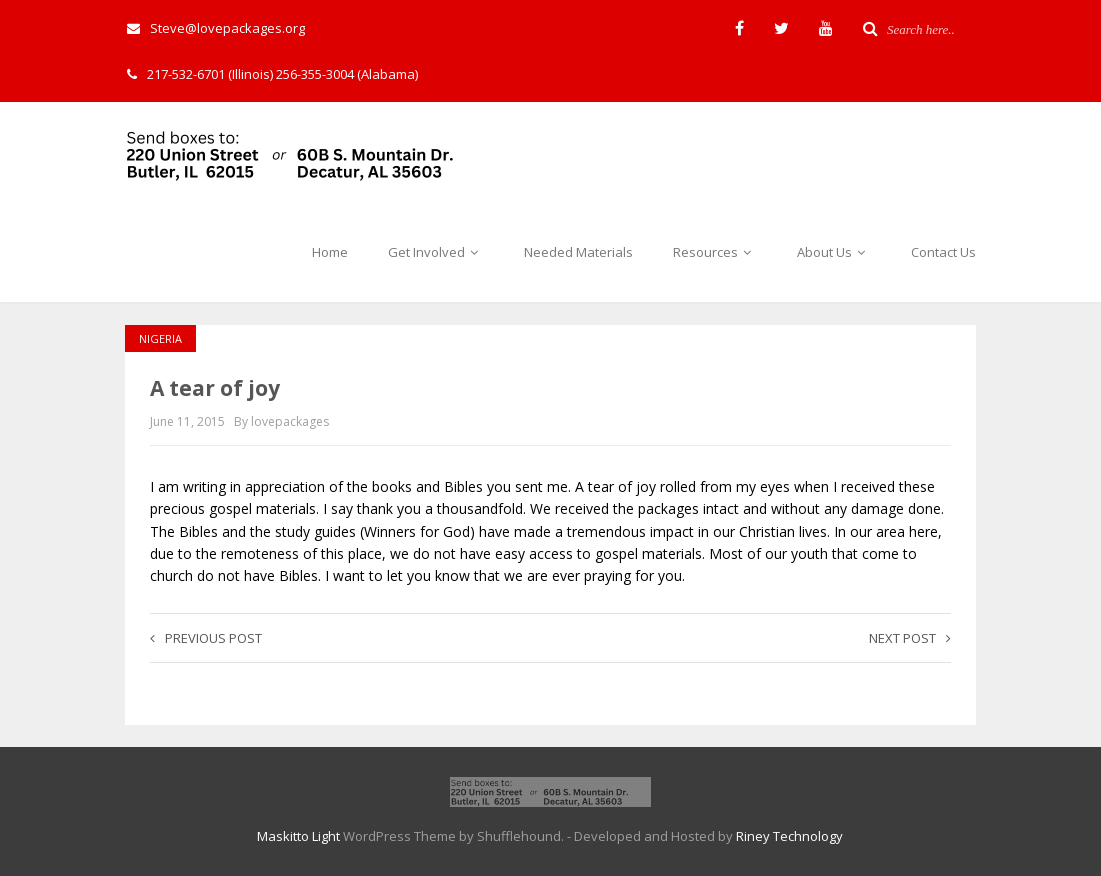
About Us (834, 252)
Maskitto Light (298, 836)
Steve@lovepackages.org (216, 28)
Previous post (206, 638)
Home (330, 252)
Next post (910, 638)
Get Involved (436, 252)
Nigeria (160, 338)
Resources (715, 252)
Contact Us (943, 252)
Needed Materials (578, 252)
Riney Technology (789, 836)
